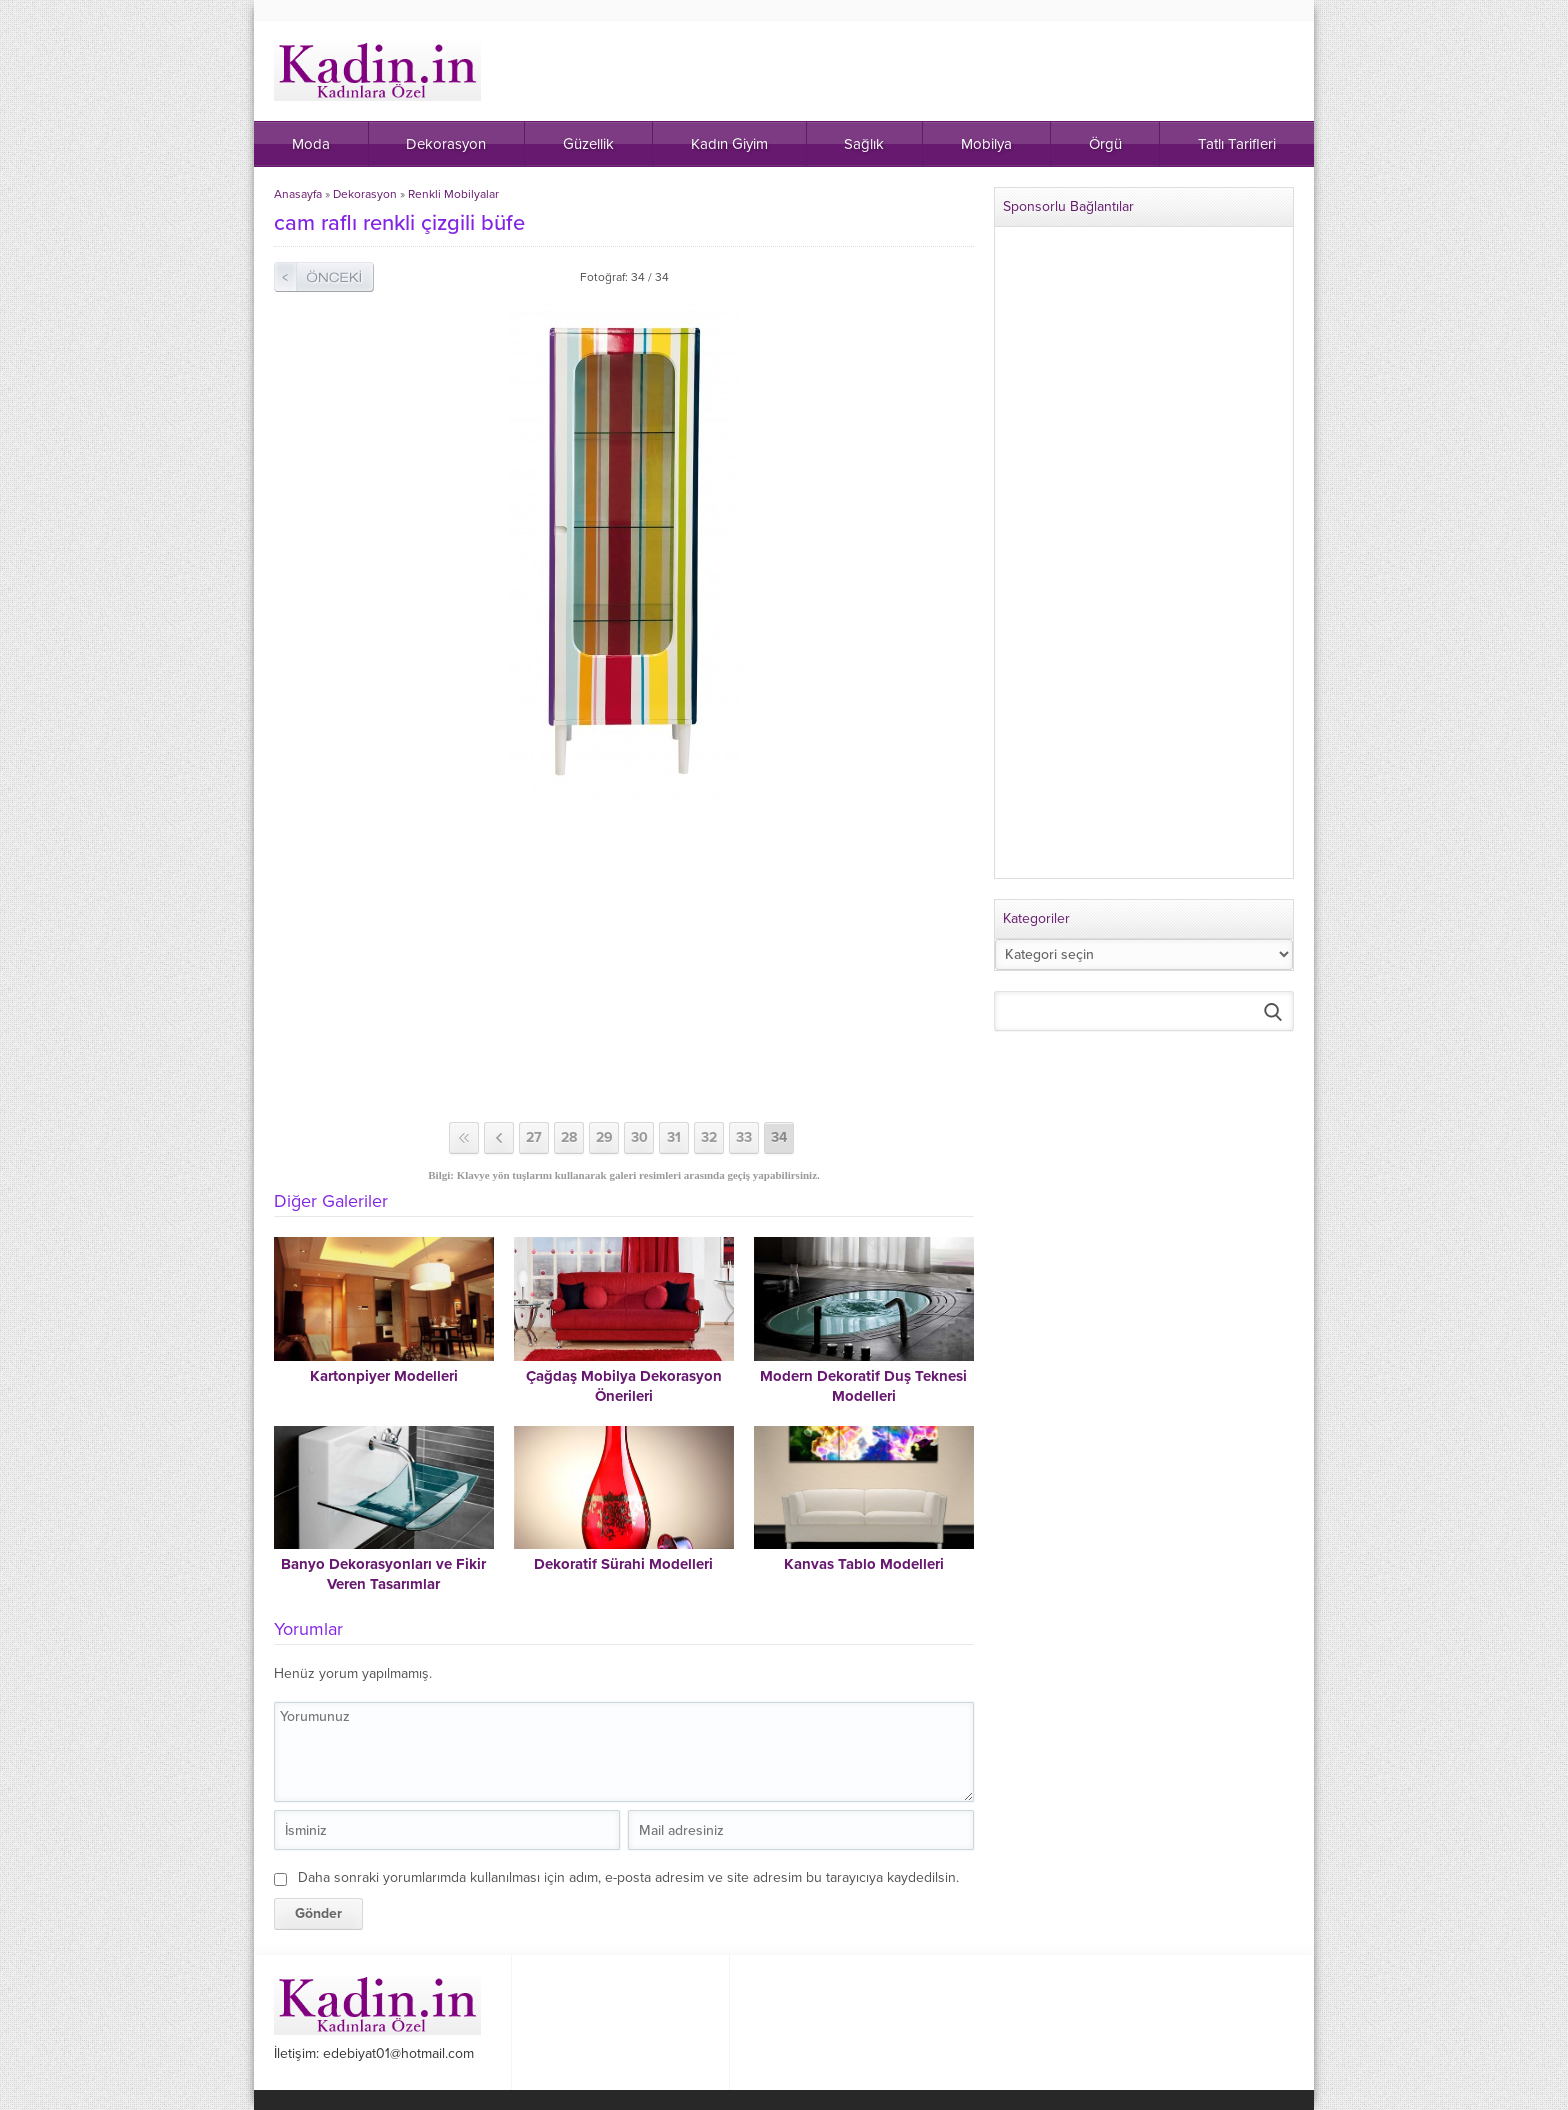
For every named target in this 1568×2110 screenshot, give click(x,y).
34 (779, 1137)
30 (639, 1137)
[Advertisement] (624, 962)
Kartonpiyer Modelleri (384, 1376)
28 (569, 1137)
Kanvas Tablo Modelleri (864, 1564)
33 (744, 1137)
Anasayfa (298, 194)
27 (534, 1137)
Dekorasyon (365, 194)
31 (674, 1137)
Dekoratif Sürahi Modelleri (623, 1564)
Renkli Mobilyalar (453, 194)
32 (709, 1137)
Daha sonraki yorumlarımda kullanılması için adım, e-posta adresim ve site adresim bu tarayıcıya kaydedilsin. (628, 1877)
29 (604, 1137)
